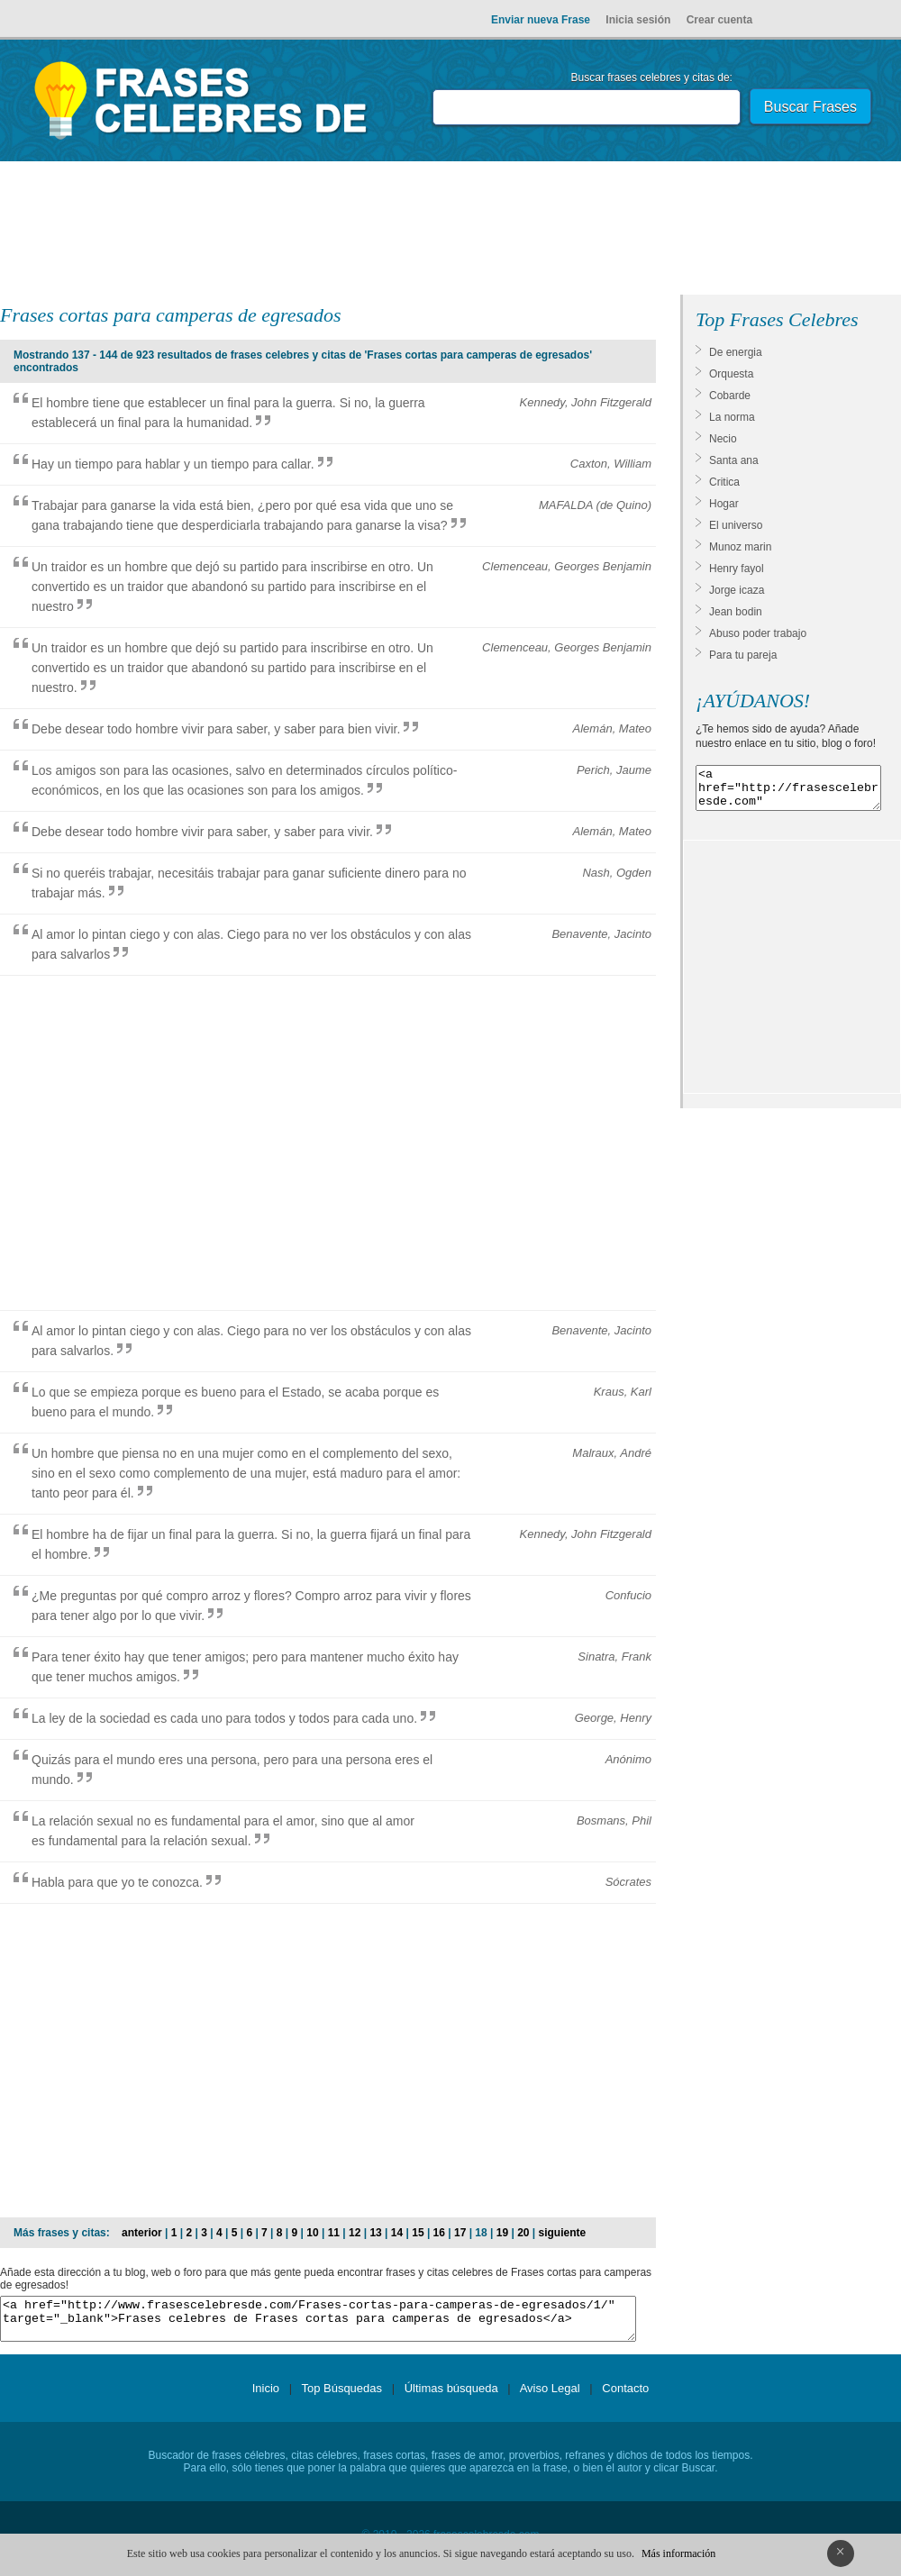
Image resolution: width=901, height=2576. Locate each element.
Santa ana (734, 460)
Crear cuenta (719, 20)
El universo (735, 525)
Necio (723, 438)
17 (460, 2232)
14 (397, 2232)
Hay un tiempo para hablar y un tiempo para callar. (173, 464)
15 (417, 2232)
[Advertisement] (450, 232)
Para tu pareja (743, 655)
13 (375, 2232)
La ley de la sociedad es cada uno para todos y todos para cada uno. (224, 1718)
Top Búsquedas (341, 2396)
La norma (732, 417)
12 (354, 2232)
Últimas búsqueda (451, 2396)
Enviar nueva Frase (540, 20)
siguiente (563, 2232)
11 (334, 2232)
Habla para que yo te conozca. (117, 1882)
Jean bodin (735, 611)
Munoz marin (740, 547)
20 (523, 2232)
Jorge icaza (736, 590)
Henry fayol (736, 568)
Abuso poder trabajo (757, 633)
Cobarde (730, 395)
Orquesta (731, 374)
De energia (735, 352)
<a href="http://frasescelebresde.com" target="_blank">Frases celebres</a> (788, 792)
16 (439, 2232)
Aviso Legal (550, 2396)
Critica (724, 482)
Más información (678, 2553)
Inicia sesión (637, 20)
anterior (142, 2232)
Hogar (724, 503)
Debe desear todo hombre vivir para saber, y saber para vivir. (202, 831)
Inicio (265, 2396)
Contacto (625, 2396)
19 (502, 2232)
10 (312, 2232)
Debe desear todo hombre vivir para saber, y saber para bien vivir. (216, 729)
